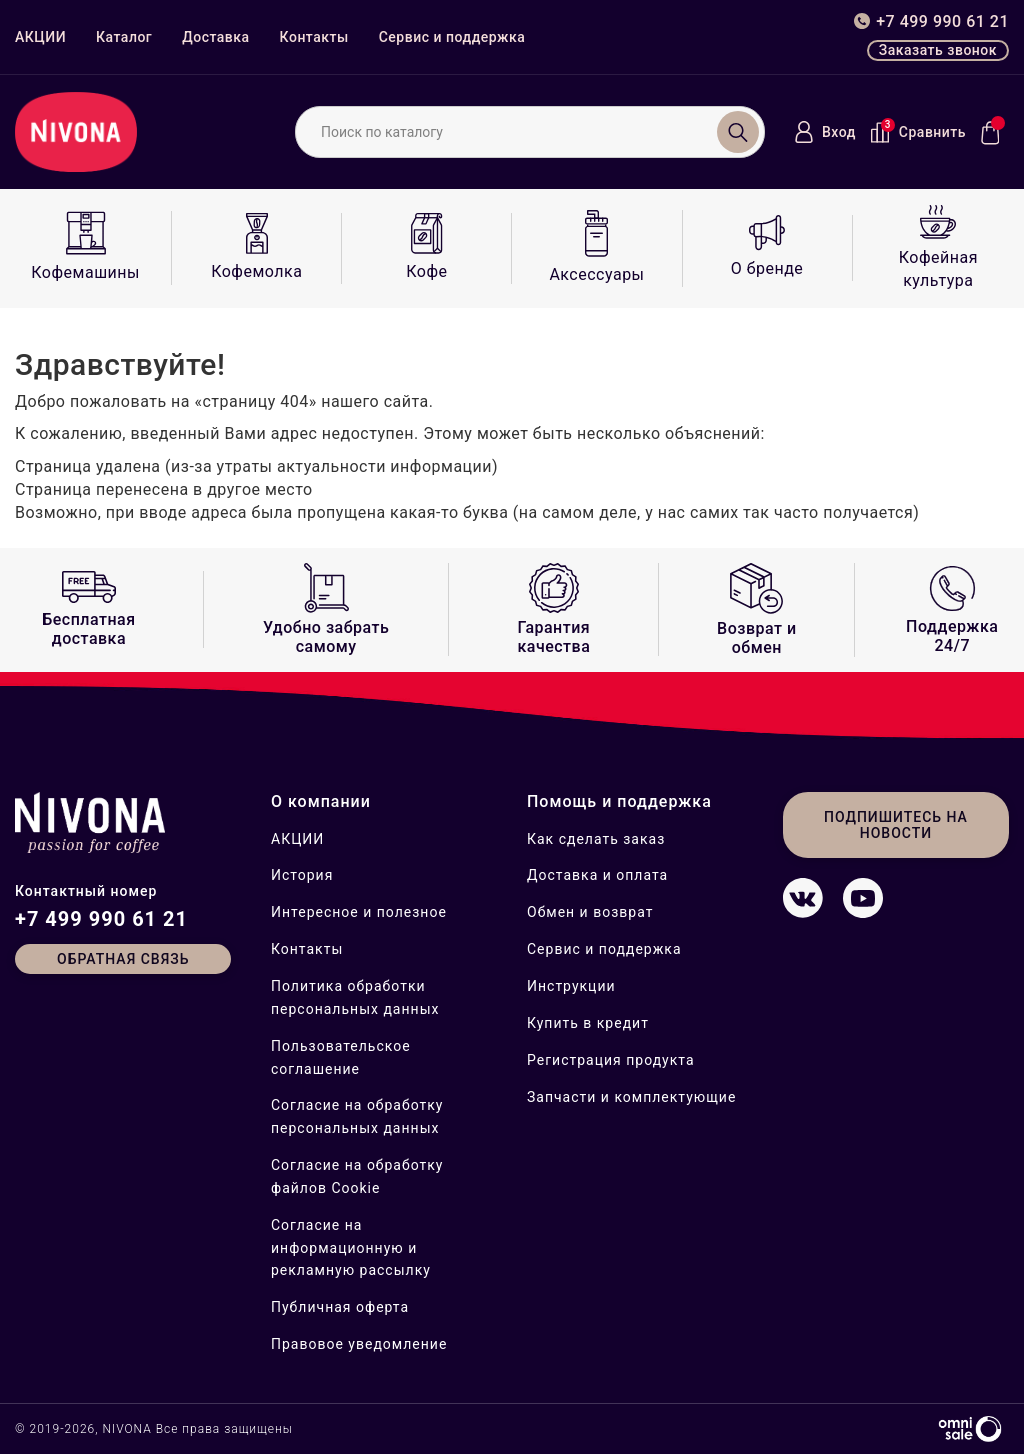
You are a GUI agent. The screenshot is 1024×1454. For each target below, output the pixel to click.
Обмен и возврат (590, 912)
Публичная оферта (340, 1307)
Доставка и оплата (597, 875)
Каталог (124, 37)
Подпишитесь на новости (896, 825)
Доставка (215, 37)
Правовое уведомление (359, 1344)
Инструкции (571, 986)
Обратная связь (123, 959)
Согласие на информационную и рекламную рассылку (351, 1248)
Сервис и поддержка (452, 37)
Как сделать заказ (596, 839)
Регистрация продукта (611, 1060)
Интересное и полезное (359, 912)
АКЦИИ (40, 37)
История (302, 875)
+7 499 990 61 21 (101, 919)
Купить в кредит (588, 1023)
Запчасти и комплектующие (631, 1097)
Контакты (314, 37)
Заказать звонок (938, 50)
